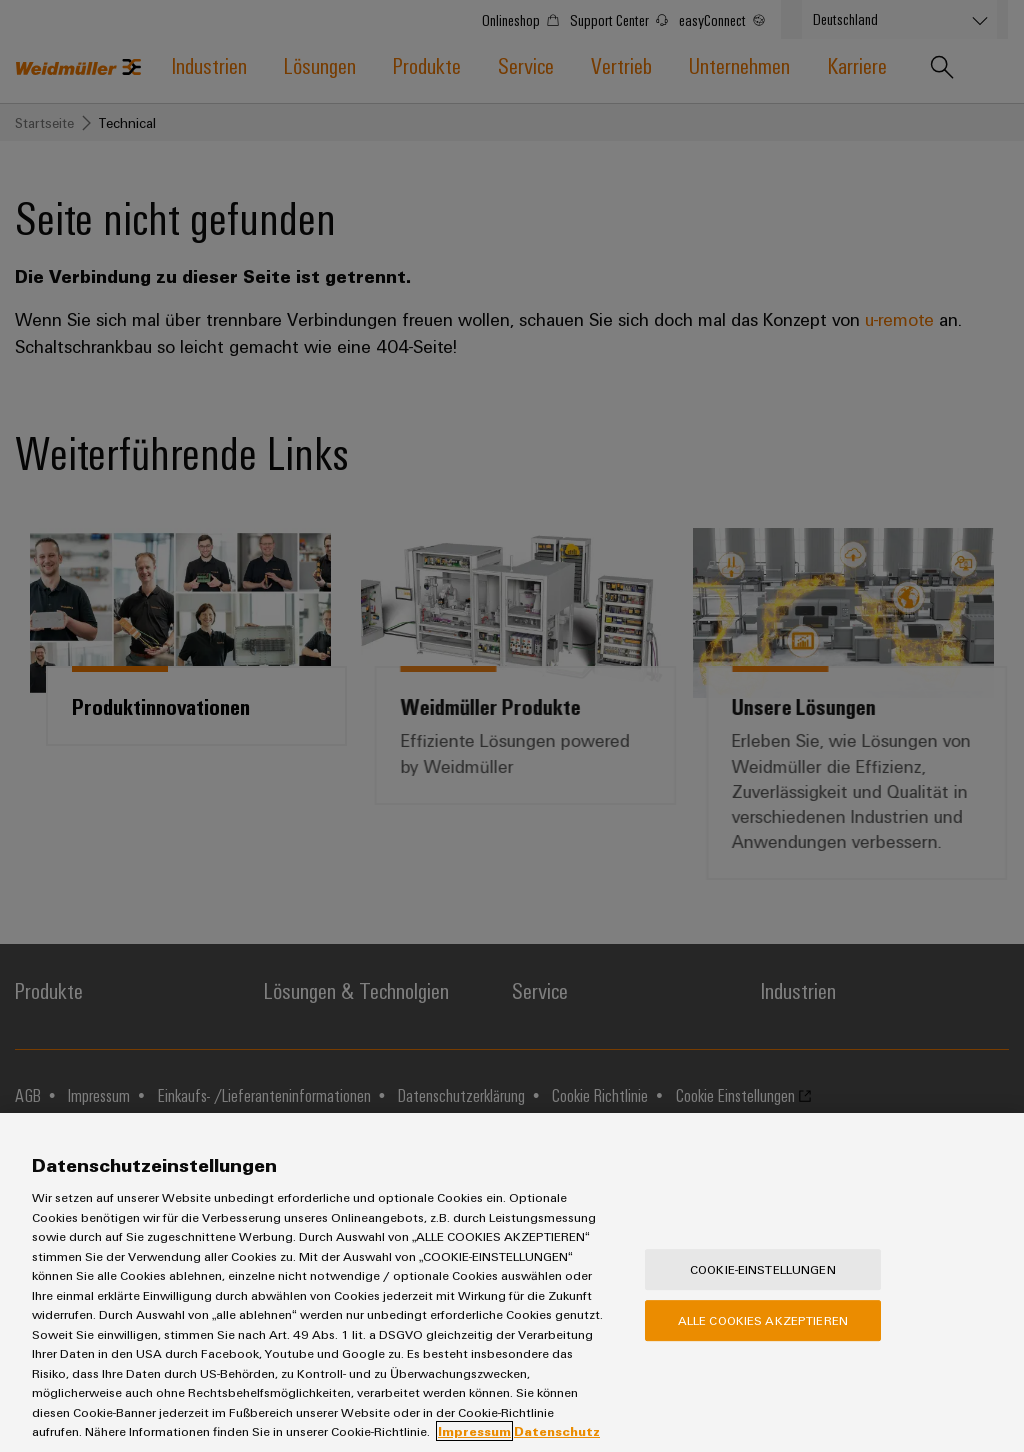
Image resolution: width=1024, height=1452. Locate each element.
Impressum (474, 1431)
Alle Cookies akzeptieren (763, 1320)
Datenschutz (557, 1431)
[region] (512, 1282)
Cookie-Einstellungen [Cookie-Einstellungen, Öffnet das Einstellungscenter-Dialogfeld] (763, 1269)
